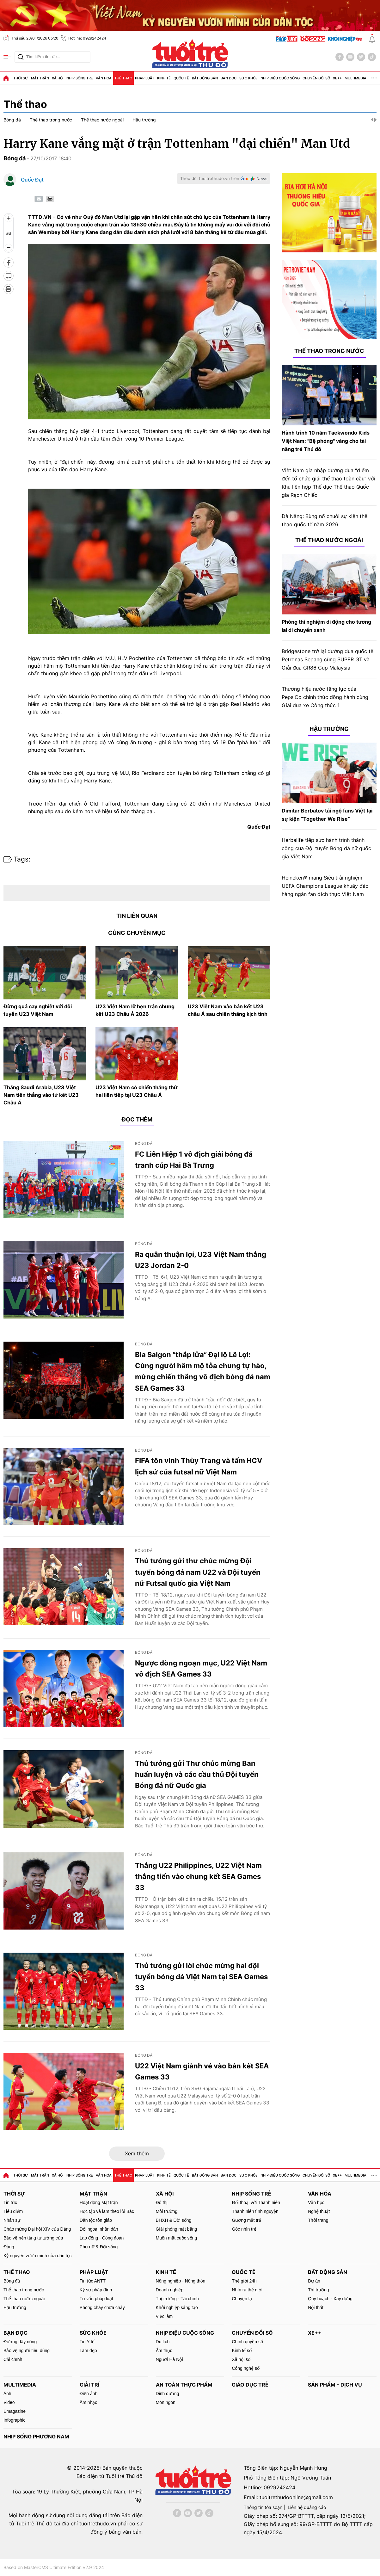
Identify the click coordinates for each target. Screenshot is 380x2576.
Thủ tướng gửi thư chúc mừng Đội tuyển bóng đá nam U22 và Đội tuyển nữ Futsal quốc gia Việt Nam (197, 1572)
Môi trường (167, 2211)
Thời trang (318, 2220)
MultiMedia (355, 78)
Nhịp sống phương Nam (36, 2436)
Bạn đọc (228, 78)
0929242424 (279, 2487)
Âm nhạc (88, 2402)
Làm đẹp (88, 2350)
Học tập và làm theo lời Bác (107, 2211)
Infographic (14, 2420)
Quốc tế (181, 78)
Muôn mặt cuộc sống (176, 2237)
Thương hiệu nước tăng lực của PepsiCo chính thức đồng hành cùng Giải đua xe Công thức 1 (325, 697)
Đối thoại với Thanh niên (256, 2202)
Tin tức (10, 2202)
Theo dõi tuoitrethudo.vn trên (209, 178)
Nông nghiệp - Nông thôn (180, 2280)
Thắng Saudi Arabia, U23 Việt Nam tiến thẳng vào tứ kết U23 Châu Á (41, 1095)
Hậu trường (329, 729)
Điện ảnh (88, 2393)
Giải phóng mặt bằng (176, 2229)
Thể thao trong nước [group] (51, 119)
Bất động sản (205, 78)
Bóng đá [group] (12, 119)
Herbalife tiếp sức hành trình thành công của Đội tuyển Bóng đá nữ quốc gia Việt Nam (326, 848)
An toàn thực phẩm (184, 2384)
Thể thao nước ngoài (329, 540)
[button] (372, 120)
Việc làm (164, 2316)
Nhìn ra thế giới (247, 2289)
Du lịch (163, 2341)
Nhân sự (11, 2220)
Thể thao (123, 78)
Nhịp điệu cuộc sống (280, 78)
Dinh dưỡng (167, 2393)
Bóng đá (14, 158)
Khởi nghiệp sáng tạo (177, 2307)
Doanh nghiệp (169, 2289)
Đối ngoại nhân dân (99, 2229)
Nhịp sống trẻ (79, 78)
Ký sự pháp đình (96, 2289)
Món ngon (165, 2402)
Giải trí (89, 2384)
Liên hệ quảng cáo (307, 2507)
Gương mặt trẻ (246, 2220)
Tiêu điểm (13, 2211)
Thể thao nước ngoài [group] (102, 119)
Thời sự (20, 78)
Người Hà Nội (169, 2359)
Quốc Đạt (32, 179)
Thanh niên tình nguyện (255, 2211)
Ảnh (7, 2393)
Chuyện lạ (242, 2298)
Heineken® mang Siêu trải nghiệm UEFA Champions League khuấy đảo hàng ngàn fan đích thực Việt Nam (325, 885)
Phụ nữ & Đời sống (99, 2246)
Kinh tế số (242, 2350)
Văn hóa (104, 78)
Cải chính (12, 2359)
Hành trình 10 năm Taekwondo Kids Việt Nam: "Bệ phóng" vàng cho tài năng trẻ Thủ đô (326, 440)
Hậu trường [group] (144, 119)
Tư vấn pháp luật (96, 2298)
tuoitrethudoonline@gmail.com (296, 2497)
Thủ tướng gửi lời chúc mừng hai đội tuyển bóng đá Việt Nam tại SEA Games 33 (201, 1976)
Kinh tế (164, 78)
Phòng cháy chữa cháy (102, 2307)
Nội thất (315, 2307)
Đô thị (162, 2202)
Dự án (314, 2280)
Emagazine (14, 2411)
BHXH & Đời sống (174, 2220)
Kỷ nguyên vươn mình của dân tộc (37, 2255)
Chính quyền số (247, 2341)
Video (9, 2402)
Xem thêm (137, 2153)
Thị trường (318, 2289)
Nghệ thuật (319, 2211)
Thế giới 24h (244, 2280)
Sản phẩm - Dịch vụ (335, 2384)
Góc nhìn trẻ (244, 2229)
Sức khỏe (248, 78)
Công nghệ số (246, 2368)
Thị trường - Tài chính (177, 2298)
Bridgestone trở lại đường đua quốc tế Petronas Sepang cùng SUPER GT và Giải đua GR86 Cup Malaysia (327, 659)
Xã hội (58, 78)
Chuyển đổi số (316, 78)
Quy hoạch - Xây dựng (330, 2298)
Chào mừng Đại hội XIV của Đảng (37, 2229)
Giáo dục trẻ (250, 2384)
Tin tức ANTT (93, 2280)
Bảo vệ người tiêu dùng (26, 2350)
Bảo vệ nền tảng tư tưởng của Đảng (33, 2242)
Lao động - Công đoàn (102, 2237)
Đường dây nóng (20, 2341)
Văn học (316, 2202)
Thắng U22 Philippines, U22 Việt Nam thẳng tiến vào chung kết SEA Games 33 (198, 1876)
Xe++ (337, 78)
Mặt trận (40, 78)
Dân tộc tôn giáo (96, 2220)
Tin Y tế (87, 2341)
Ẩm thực (164, 2350)
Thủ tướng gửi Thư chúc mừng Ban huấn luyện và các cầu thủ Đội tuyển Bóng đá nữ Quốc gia (197, 1774)
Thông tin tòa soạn (263, 2507)
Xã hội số (241, 2359)
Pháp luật (144, 78)
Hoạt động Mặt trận (99, 2202)
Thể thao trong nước (329, 351)
